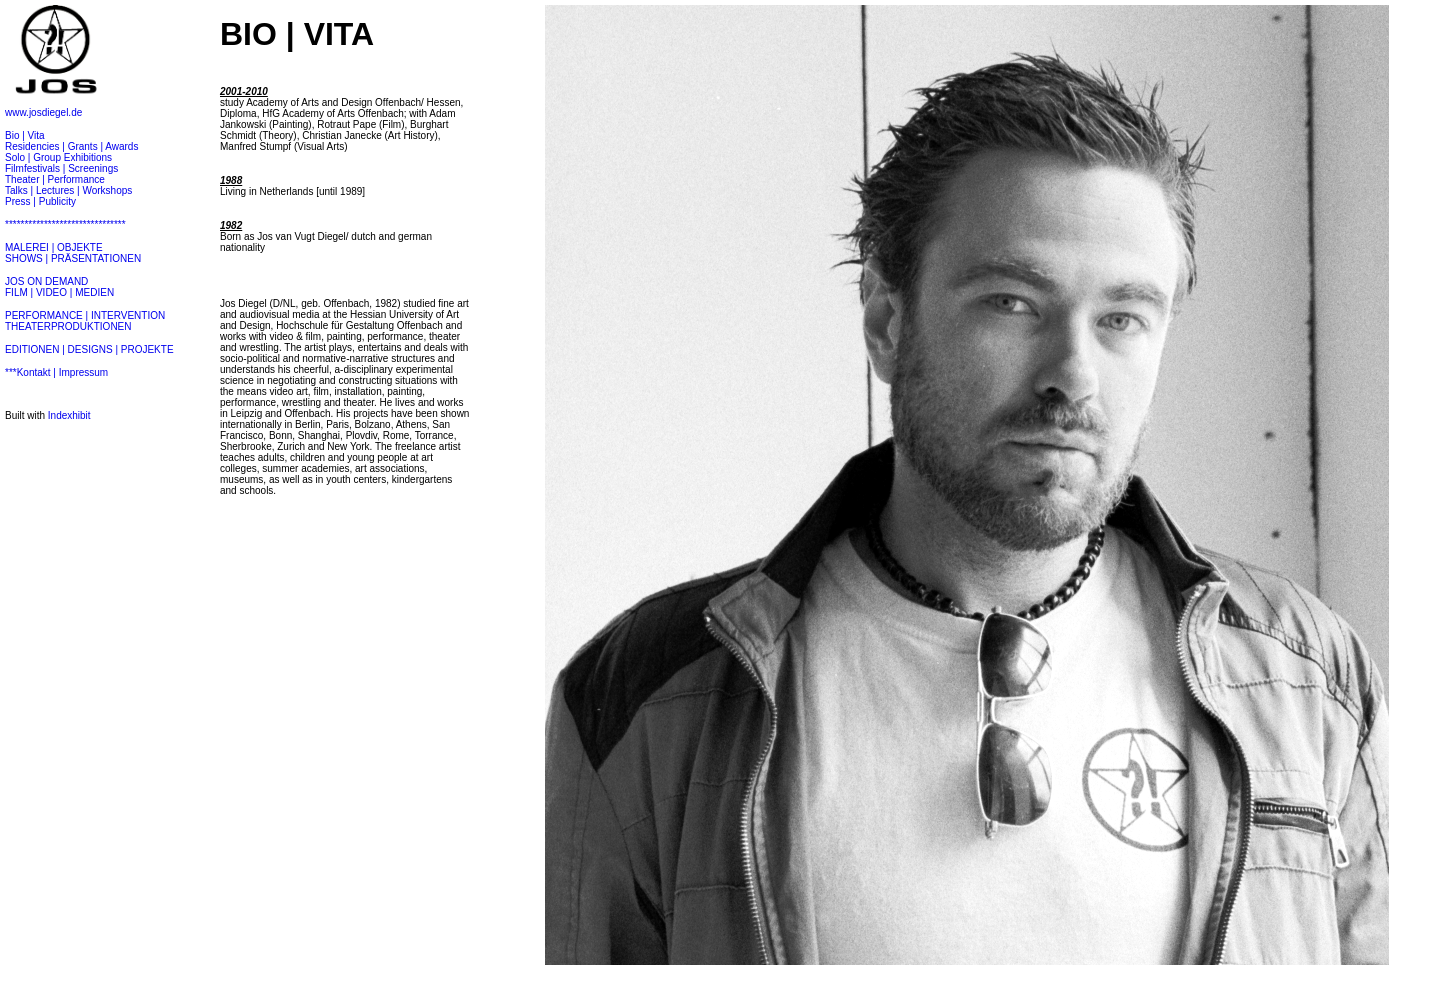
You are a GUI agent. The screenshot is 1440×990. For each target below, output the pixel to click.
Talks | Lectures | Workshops (68, 190)
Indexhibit (69, 415)
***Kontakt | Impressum (56, 372)
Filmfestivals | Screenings (61, 168)
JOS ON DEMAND (46, 281)
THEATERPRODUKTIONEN (68, 326)
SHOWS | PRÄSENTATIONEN (73, 258)
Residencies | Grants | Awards (71, 146)
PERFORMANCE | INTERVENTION (85, 315)
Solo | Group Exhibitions (58, 157)
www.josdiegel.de (43, 112)
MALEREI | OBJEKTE (54, 247)
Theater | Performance (55, 179)
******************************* (65, 224)
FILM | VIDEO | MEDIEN (59, 292)
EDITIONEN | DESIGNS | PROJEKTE (89, 349)
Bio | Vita (25, 135)
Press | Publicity (40, 201)
